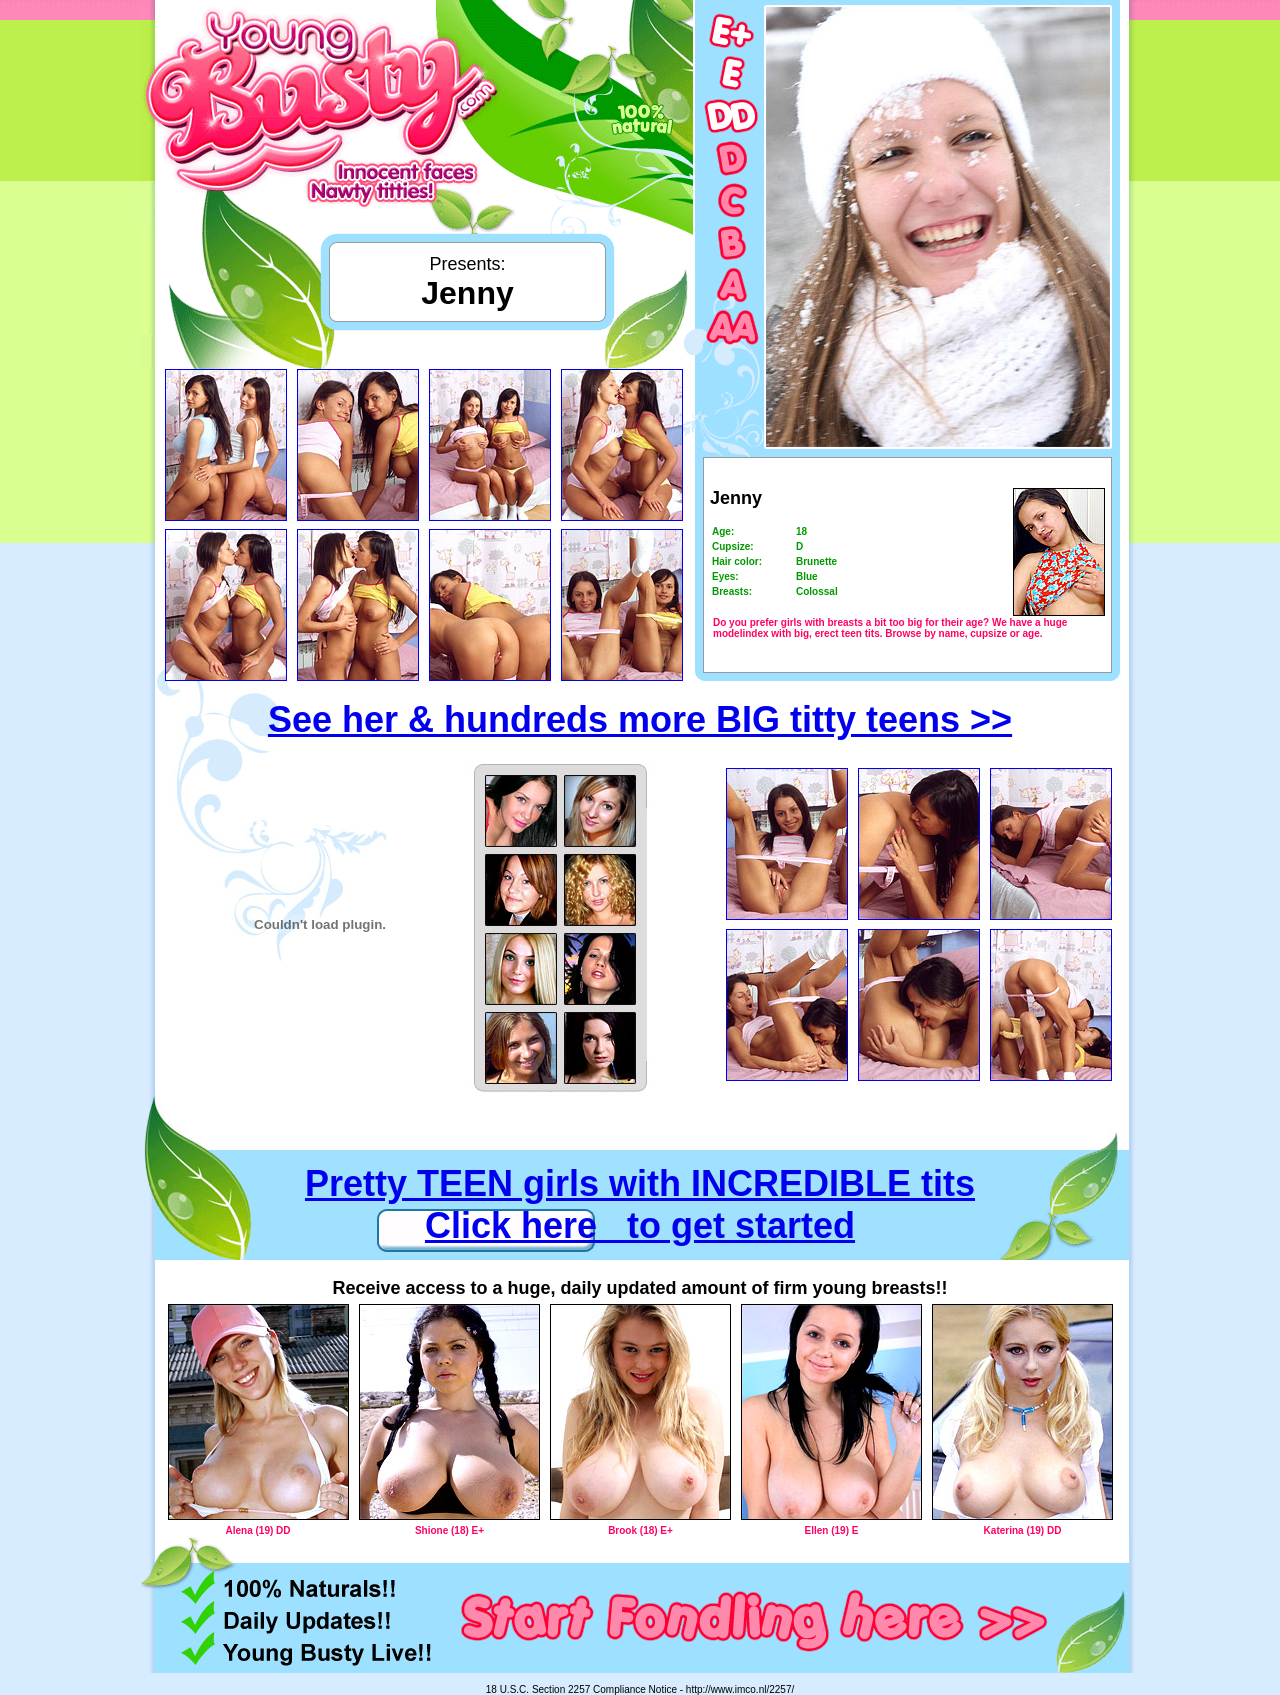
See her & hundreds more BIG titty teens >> (640, 719)
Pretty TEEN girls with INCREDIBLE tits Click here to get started (640, 1204)
